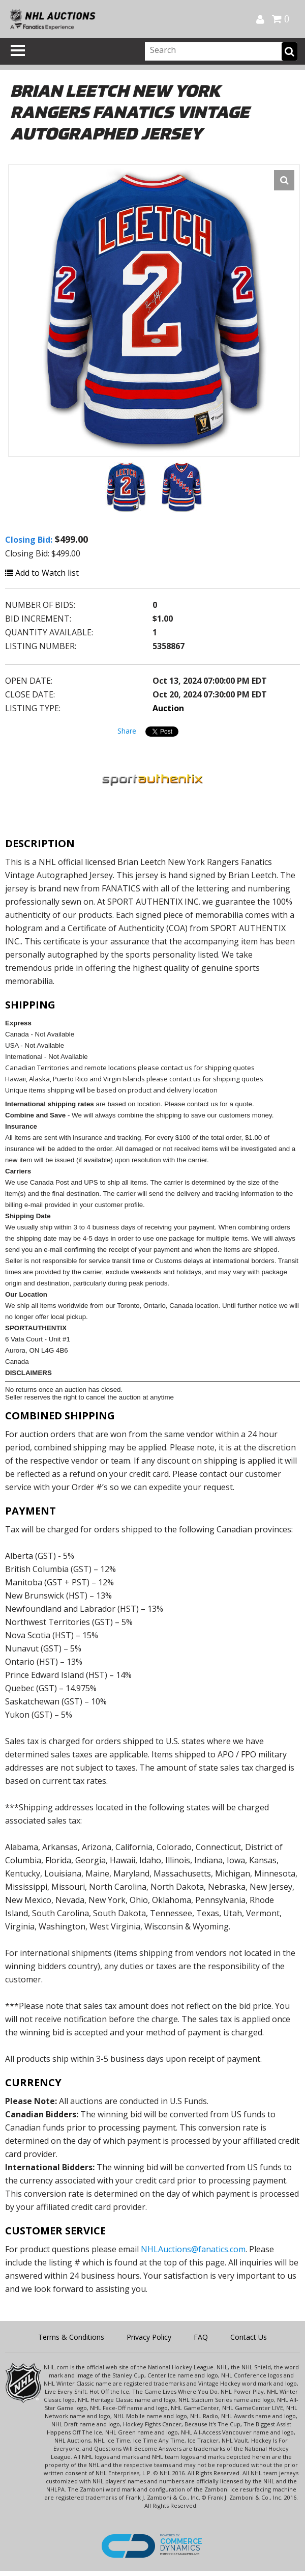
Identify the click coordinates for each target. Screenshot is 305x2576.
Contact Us (248, 2337)
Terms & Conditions (71, 2337)
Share (126, 731)
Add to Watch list (42, 572)
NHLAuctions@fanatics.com (193, 2249)
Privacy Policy (149, 2337)
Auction (168, 708)
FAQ (201, 2337)
